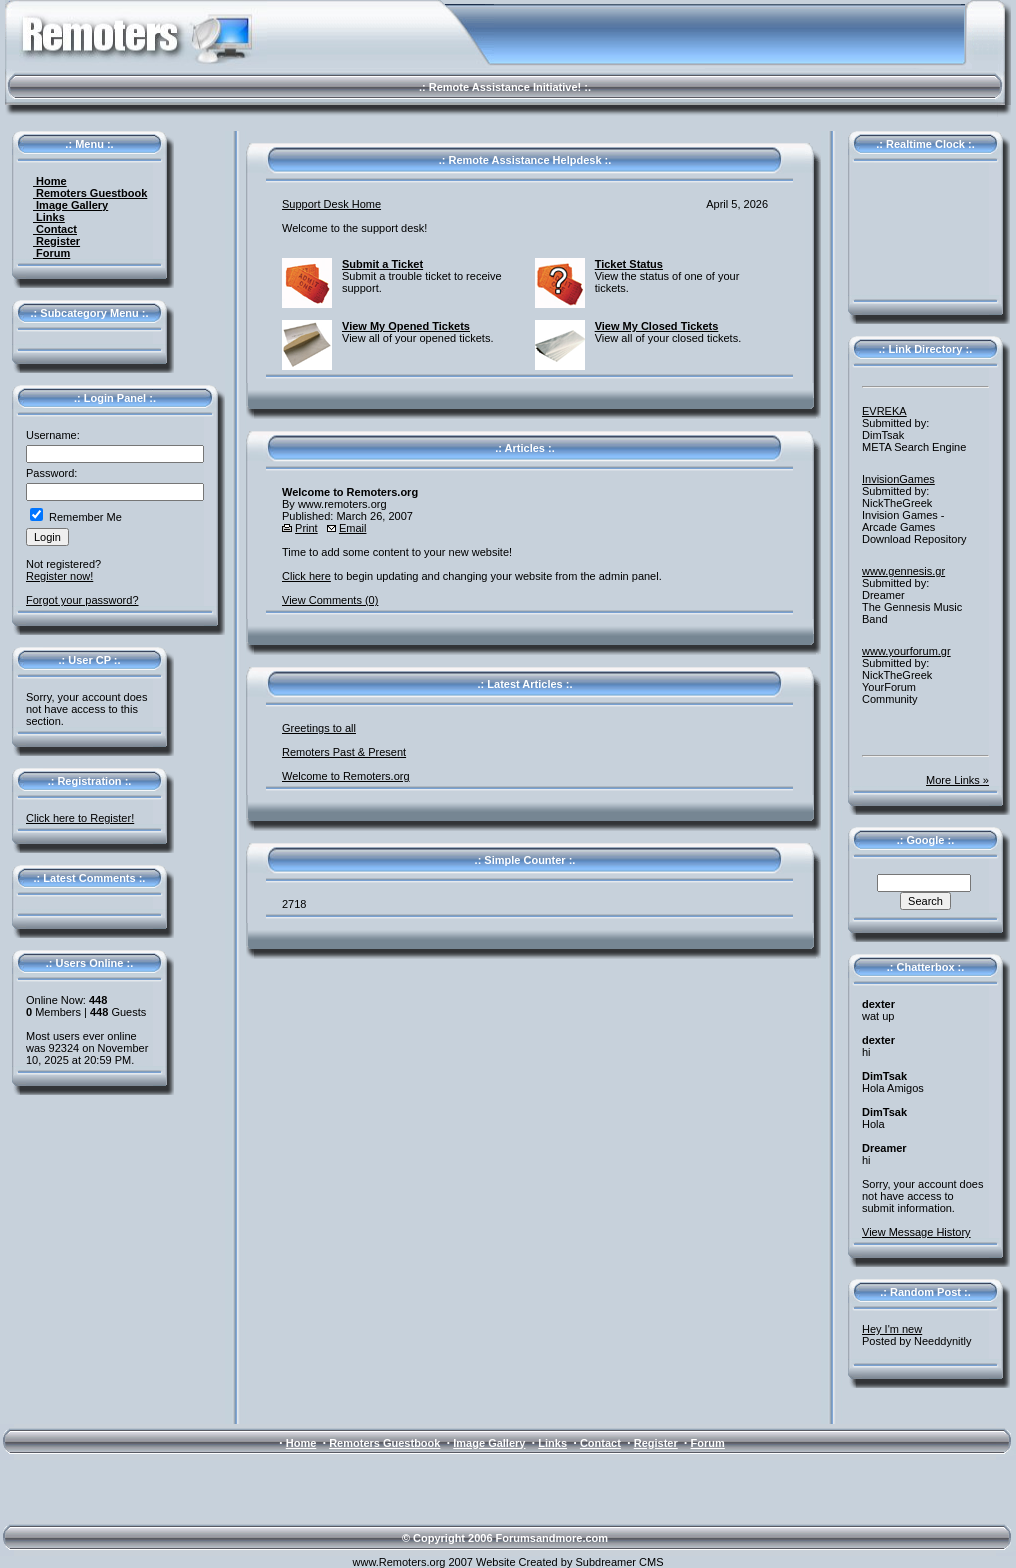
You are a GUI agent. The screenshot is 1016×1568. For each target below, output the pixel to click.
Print (306, 528)
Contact (55, 229)
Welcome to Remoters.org (346, 776)
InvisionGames (898, 479)
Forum (51, 253)
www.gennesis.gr (903, 571)
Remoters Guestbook (90, 193)
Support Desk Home (331, 204)
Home (50, 181)
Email (353, 528)
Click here (306, 576)
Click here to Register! (80, 818)
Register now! (59, 576)
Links (49, 217)
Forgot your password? (82, 600)
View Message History (916, 1232)
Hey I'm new (892, 1329)
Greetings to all (319, 728)
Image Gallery (70, 205)
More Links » (957, 780)
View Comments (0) (330, 600)
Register (56, 241)
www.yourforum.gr (906, 651)
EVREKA (884, 411)
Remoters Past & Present (344, 752)
